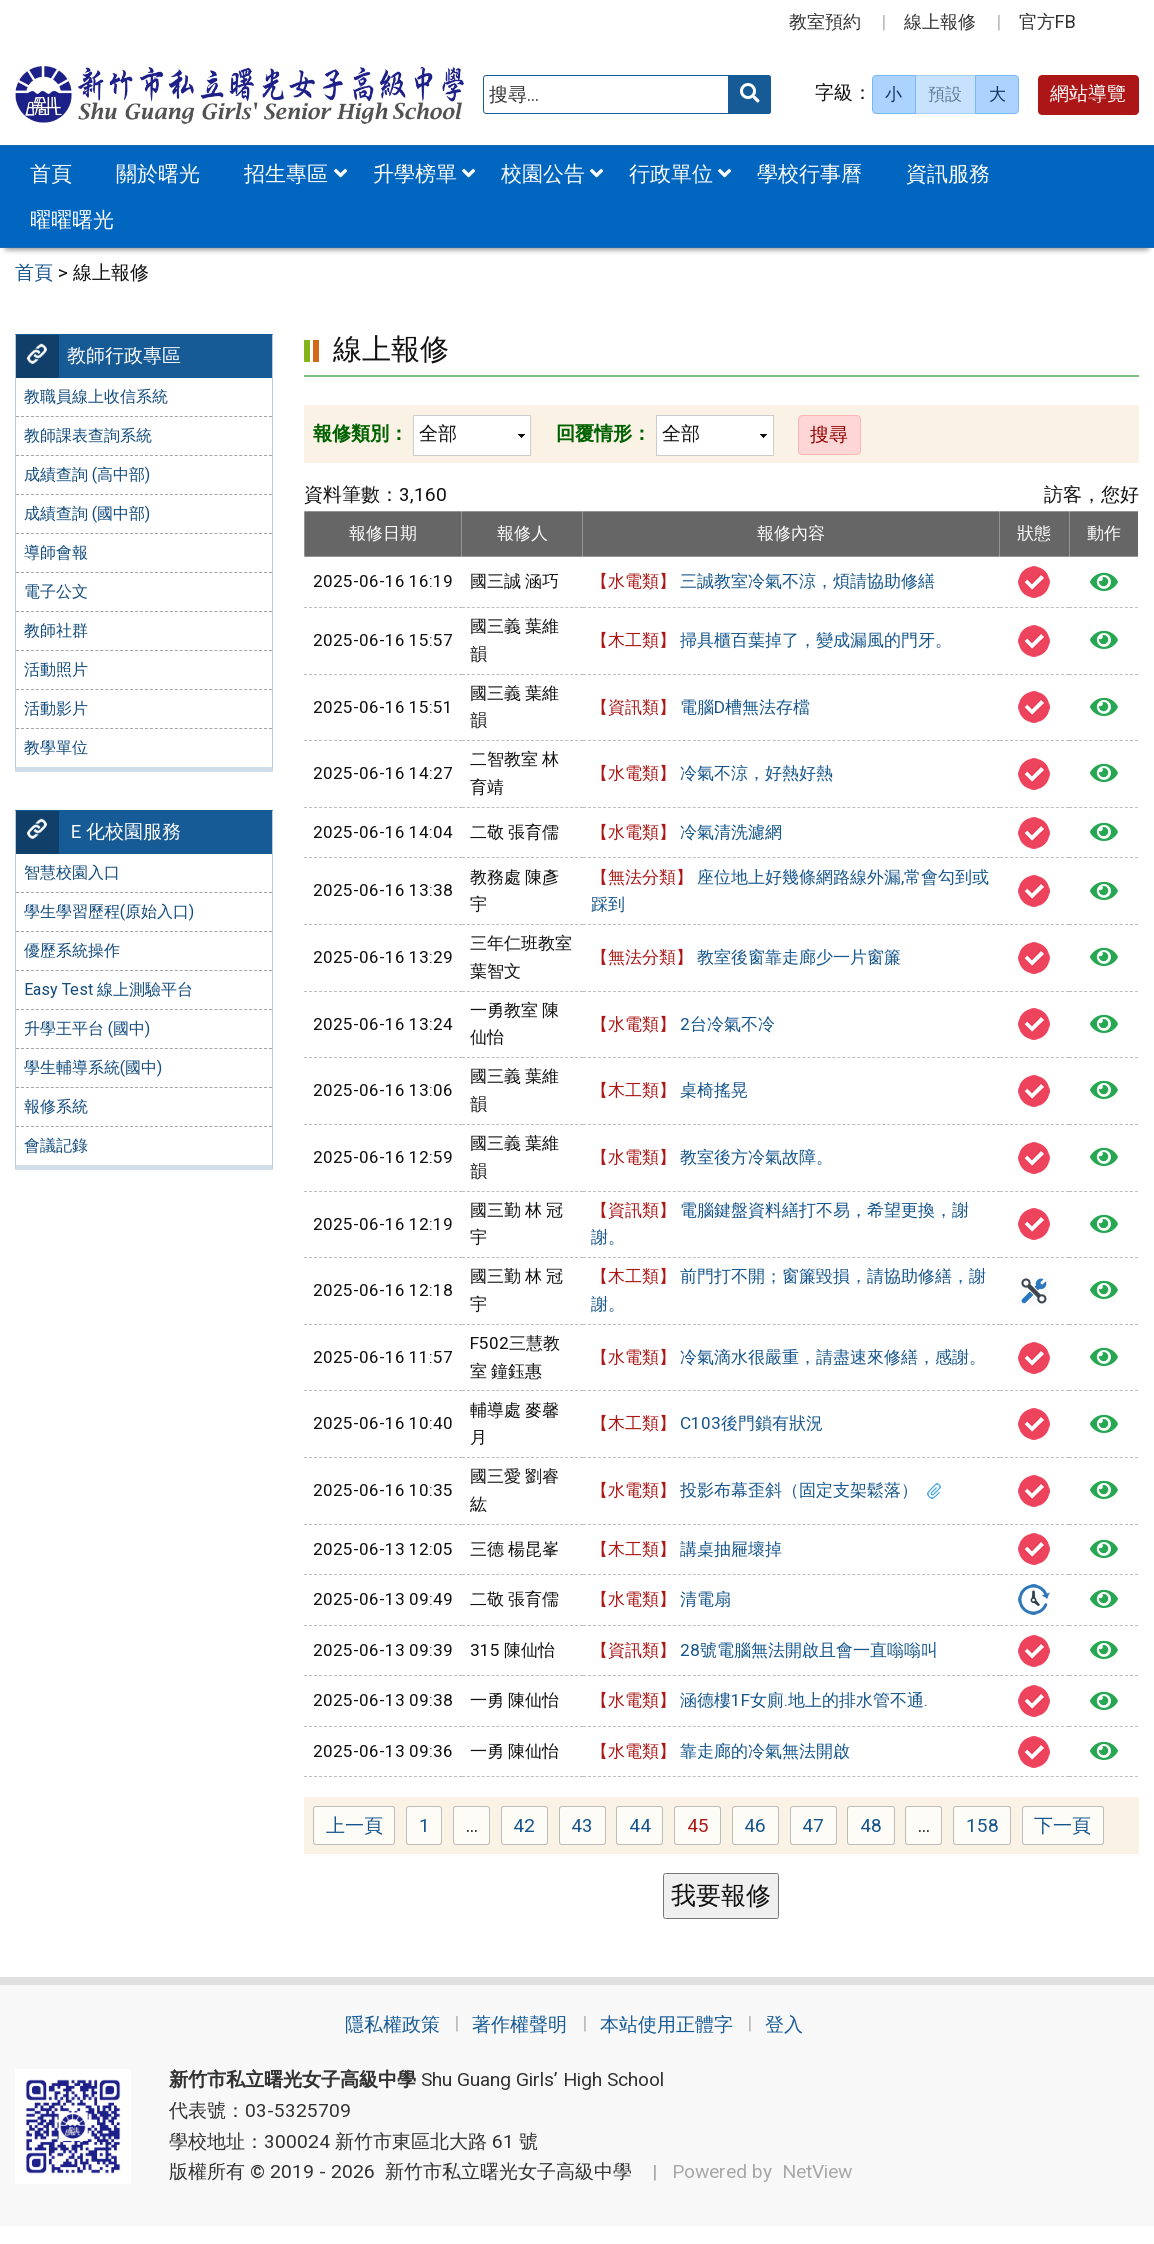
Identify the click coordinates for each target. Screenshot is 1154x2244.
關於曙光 (158, 173)
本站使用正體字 (671, 2042)
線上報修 (940, 21)
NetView (817, 2189)
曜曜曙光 (72, 219)
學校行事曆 (809, 173)
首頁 (51, 173)
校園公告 (543, 173)
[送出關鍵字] (749, 94)
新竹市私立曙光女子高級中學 (503, 2189)
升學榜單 (415, 173)
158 (989, 1842)
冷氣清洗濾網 (686, 835)
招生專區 (286, 173)
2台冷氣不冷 (683, 1028)
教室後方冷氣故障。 (712, 1161)
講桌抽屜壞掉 (686, 1554)
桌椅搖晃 (669, 1095)
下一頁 (1062, 1841)
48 (877, 1842)
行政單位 (671, 173)
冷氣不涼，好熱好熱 (712, 775)
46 (761, 1842)
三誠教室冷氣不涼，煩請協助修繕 (763, 582)
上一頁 (354, 1841)
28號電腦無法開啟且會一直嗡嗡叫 (764, 1660)
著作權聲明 (514, 2042)
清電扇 (661, 1607)
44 (646, 1842)
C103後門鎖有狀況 (707, 1428)
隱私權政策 (376, 2042)
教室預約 (825, 21)
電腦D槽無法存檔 (700, 709)
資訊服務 (948, 173)
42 (530, 1842)
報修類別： (360, 433)
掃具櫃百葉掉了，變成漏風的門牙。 (771, 642)
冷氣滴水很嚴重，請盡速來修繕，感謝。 (788, 1361)
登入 (801, 2042)
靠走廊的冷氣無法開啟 (720, 1765)
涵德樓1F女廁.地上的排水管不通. (759, 1713)
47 (819, 1842)
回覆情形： (603, 433)
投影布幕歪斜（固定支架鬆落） (766, 1495)
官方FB (1047, 21)
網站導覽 (1088, 93)
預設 (945, 94)
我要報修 (721, 1911)
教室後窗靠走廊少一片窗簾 (746, 962)
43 (588, 1842)
